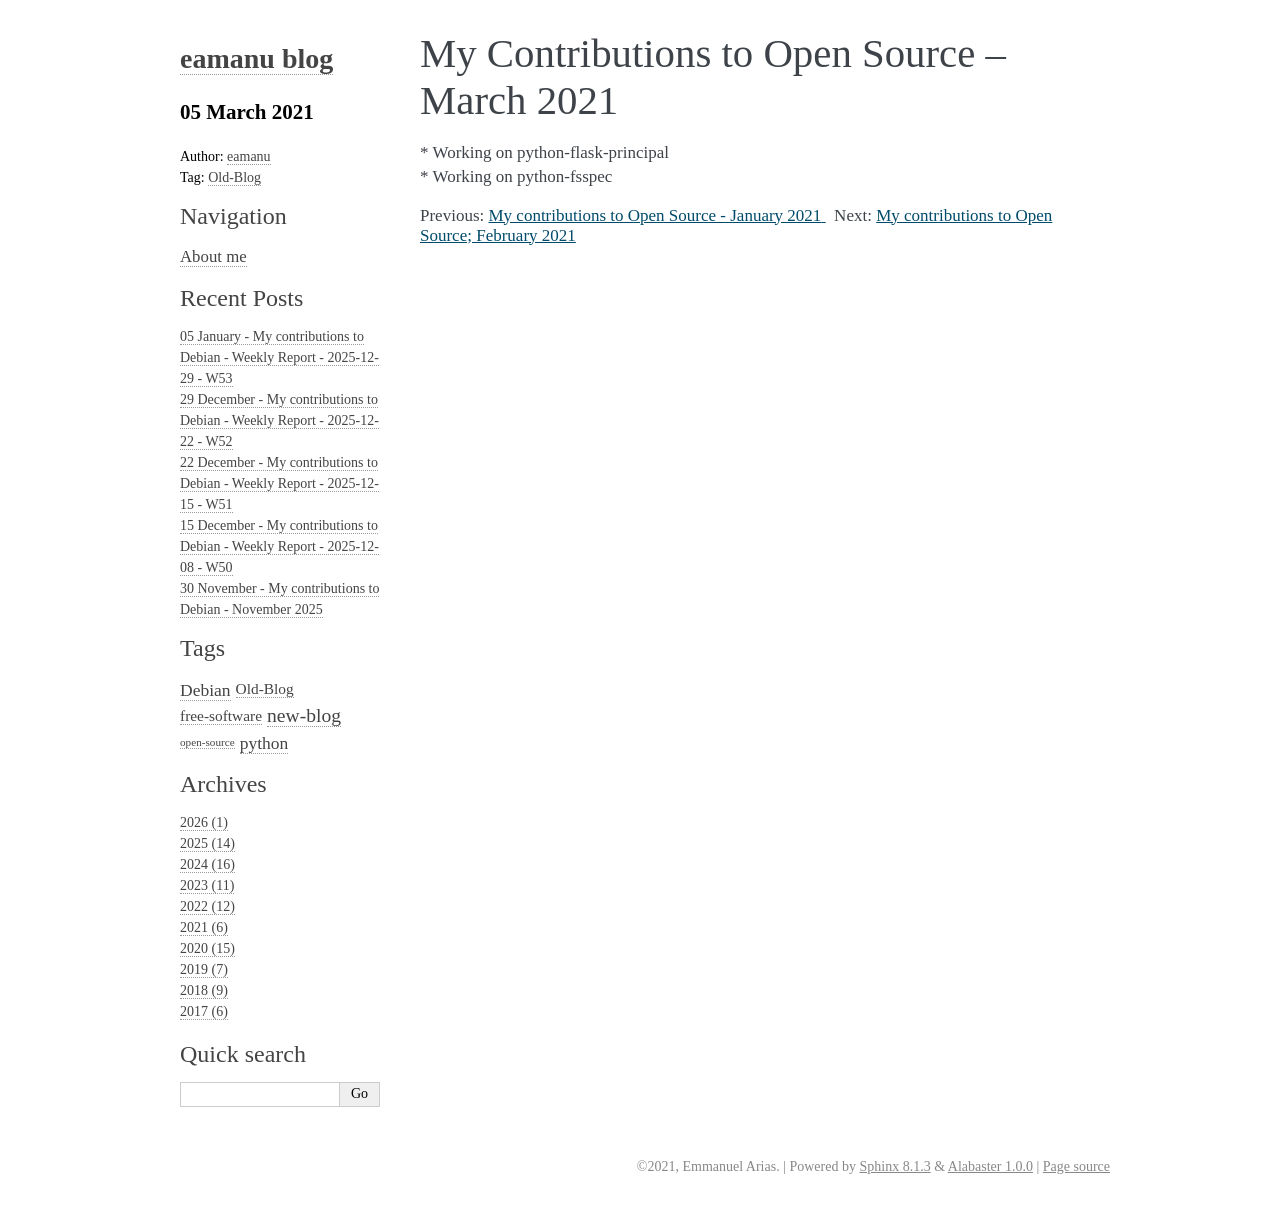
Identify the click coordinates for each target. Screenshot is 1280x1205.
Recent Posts (241, 298)
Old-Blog (234, 177)
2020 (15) (207, 948)
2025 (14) (207, 843)
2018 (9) (204, 990)
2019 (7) (204, 969)
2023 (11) (207, 885)
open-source (207, 742)
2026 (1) (204, 822)
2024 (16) (207, 864)
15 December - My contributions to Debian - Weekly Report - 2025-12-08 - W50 (279, 546)
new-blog (304, 715)
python (264, 743)
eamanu (249, 156)
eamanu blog (256, 58)
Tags (202, 648)
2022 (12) (207, 906)
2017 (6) (204, 1011)
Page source (1076, 1166)
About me (213, 256)
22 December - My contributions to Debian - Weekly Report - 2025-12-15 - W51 (279, 483)
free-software (221, 715)
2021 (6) (204, 927)
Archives (223, 784)
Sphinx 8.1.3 (894, 1166)
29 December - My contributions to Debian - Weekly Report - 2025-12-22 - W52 (279, 420)
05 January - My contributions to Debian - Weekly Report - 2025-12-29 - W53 (279, 357)
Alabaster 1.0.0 (990, 1166)
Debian (205, 690)
